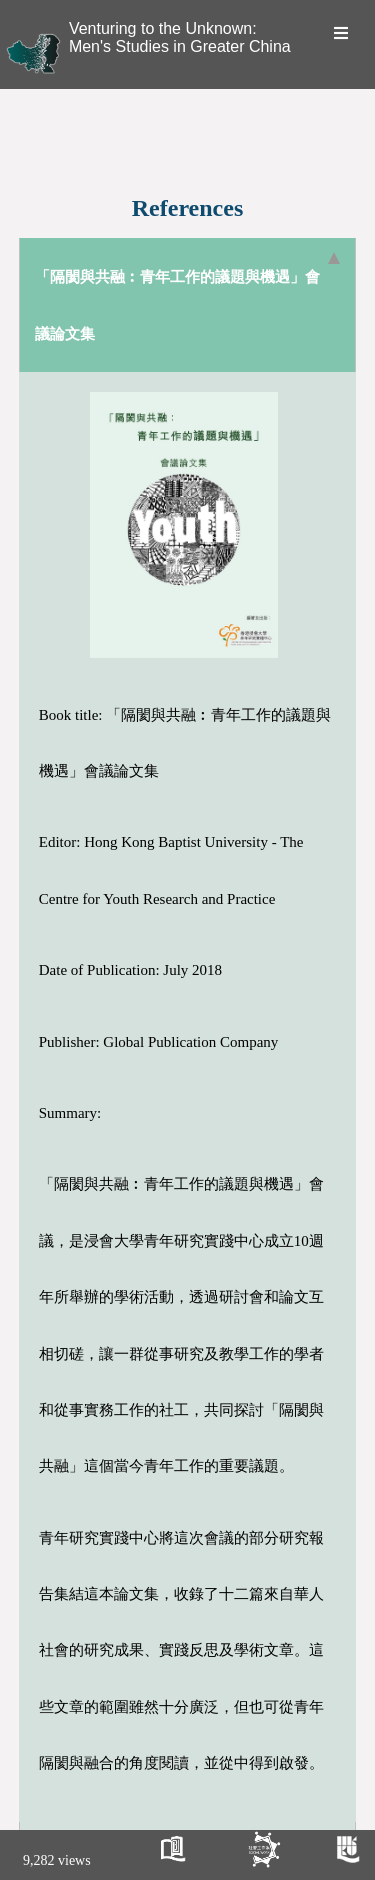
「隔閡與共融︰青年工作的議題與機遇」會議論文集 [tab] (188, 296)
